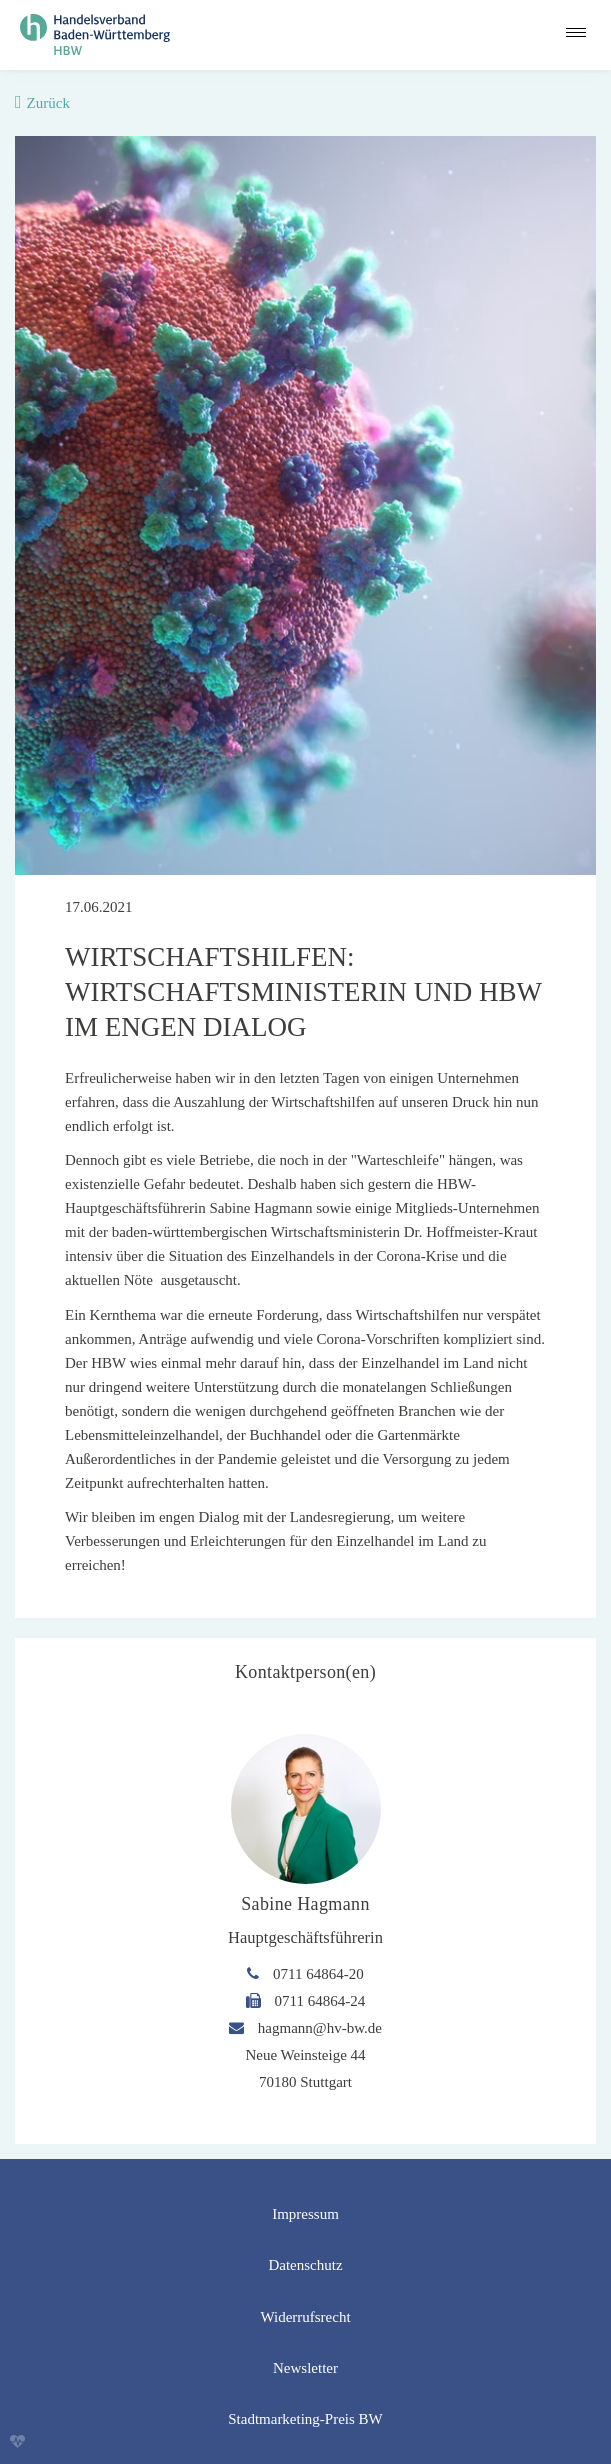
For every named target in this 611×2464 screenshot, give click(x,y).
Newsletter (305, 2368)
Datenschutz (305, 2265)
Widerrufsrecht (305, 2317)
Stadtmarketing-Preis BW (305, 2419)
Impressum (305, 2214)
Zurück (48, 103)
